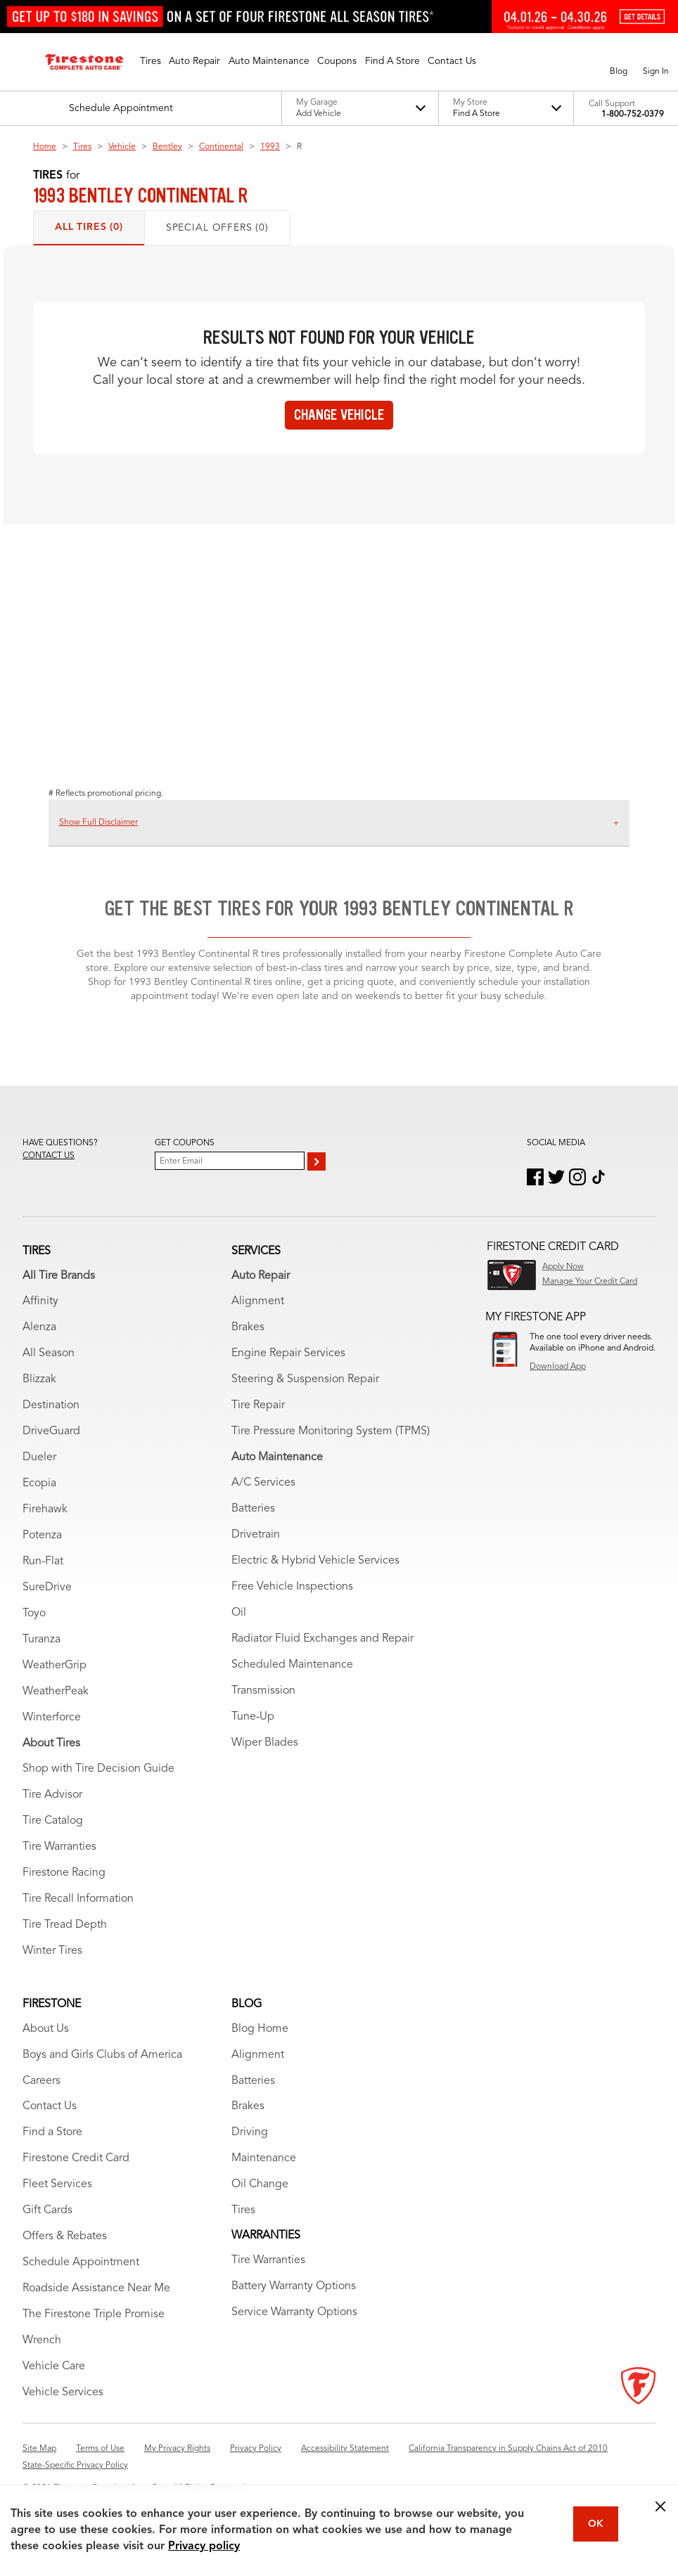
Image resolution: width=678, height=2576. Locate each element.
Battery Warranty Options (293, 2286)
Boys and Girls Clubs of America (102, 2055)
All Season (49, 1353)
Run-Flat (43, 1561)
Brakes (247, 1327)
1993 (270, 147)
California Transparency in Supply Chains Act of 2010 (508, 2449)
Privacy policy (204, 2546)
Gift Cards (47, 2210)
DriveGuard (51, 1431)
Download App (558, 1367)
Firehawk (45, 1509)
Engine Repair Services (288, 1353)
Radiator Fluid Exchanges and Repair (322, 1638)
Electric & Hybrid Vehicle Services (315, 1560)
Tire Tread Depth (65, 1925)
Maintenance (263, 2158)
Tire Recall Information (78, 1899)
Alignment (257, 1301)
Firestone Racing (64, 1873)
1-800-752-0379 (632, 114)
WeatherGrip (55, 1665)
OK (595, 2524)
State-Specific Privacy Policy (75, 2465)
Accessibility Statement (345, 2449)
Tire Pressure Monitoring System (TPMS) (330, 1431)
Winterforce (52, 1717)
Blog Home (259, 2029)
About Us (46, 2029)
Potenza (42, 1535)
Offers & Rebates (65, 2236)
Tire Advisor (52, 1795)
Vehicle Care (54, 2366)
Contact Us (50, 2106)
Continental (221, 147)
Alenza (39, 1327)
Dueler (39, 1457)
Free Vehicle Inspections (292, 1586)
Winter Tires (52, 1951)
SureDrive (47, 1587)
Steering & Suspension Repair (305, 1379)
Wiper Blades (264, 1743)
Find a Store (52, 2132)
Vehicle (122, 147)
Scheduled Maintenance (292, 1664)
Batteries (253, 1508)
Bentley (167, 147)
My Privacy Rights (177, 2449)
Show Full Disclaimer (98, 822)
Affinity (40, 1301)
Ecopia (39, 1483)
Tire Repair (258, 1405)
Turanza (41, 1639)
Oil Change (259, 2184)
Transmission (263, 1690)
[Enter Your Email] (230, 1161)
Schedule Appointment (81, 2262)
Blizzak (39, 1379)
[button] (150, 62)
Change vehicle (339, 415)
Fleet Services (57, 2184)
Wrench (42, 2340)
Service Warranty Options (294, 2312)
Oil (238, 1612)
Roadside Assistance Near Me (96, 2288)
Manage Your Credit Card (589, 1281)
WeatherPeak (56, 1691)
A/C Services (263, 1482)
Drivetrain (255, 1534)
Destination (51, 1405)
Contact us (49, 1156)
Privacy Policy (255, 2449)
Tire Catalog (53, 1821)
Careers (41, 2081)
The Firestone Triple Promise (94, 2314)
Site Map (39, 2449)
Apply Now (563, 1267)
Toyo (34, 1613)
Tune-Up (252, 1716)
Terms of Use (100, 2449)
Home (44, 147)
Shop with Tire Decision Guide (98, 1769)
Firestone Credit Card (76, 2158)
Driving (249, 2132)
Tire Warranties (59, 1847)
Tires (82, 147)
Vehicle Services (63, 2392)
